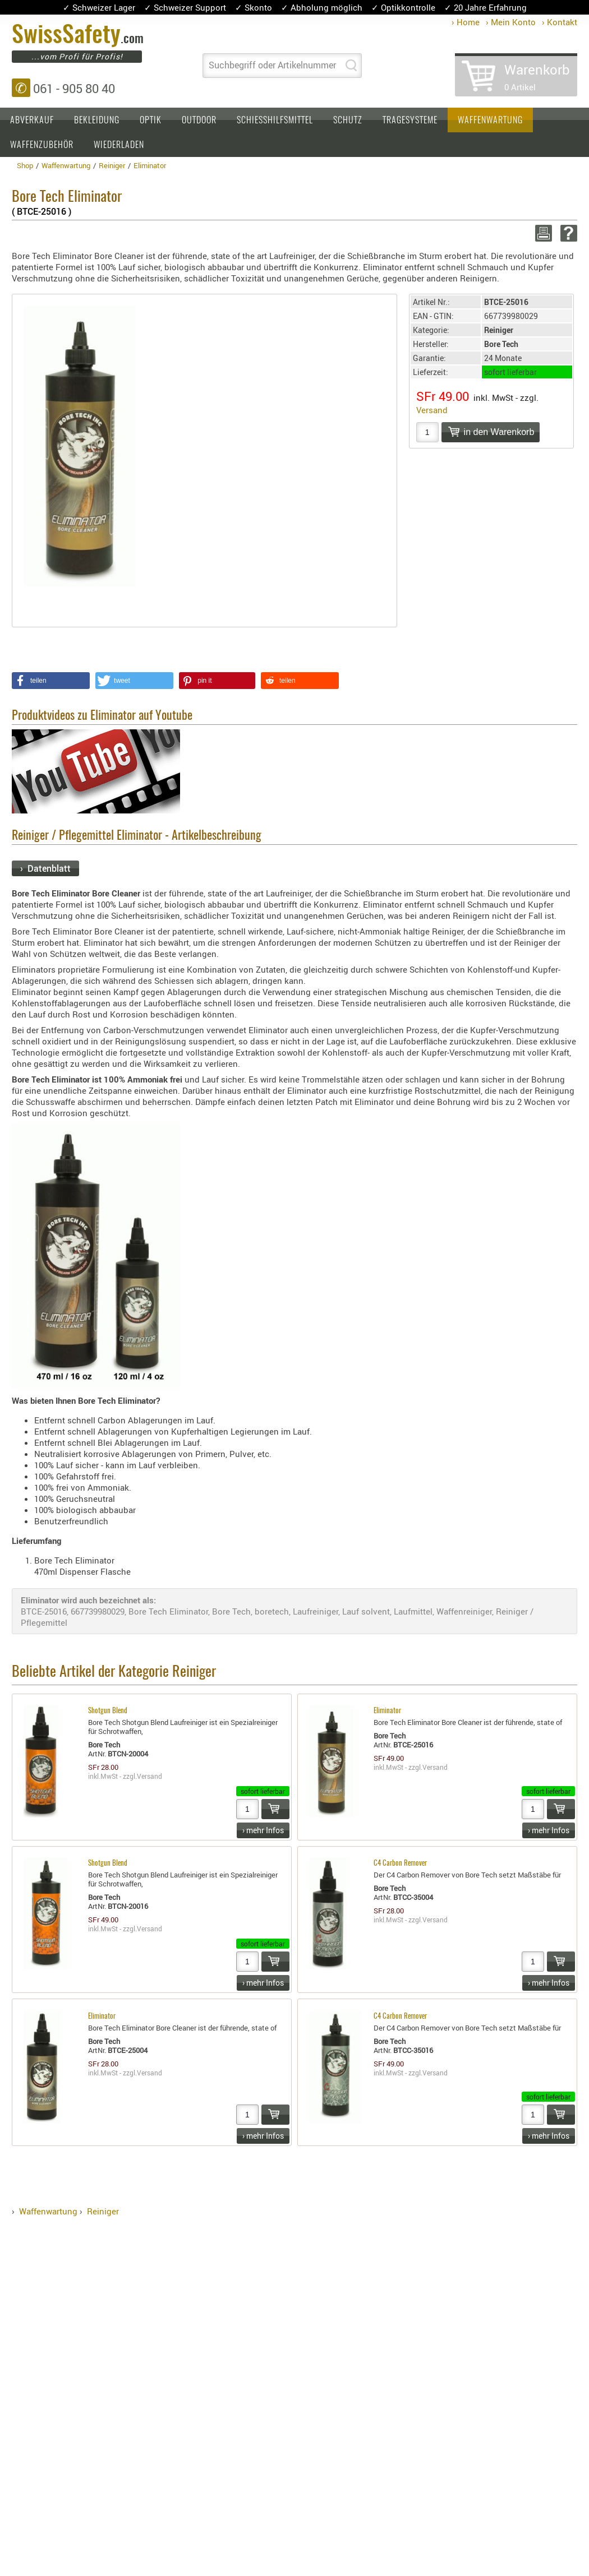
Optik (151, 120)
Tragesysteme (410, 120)
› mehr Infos (263, 1830)
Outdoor (199, 120)
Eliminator (387, 1711)
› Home (466, 21)
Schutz (347, 120)
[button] (51, 680)
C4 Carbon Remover (400, 1863)
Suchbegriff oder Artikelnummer (272, 65)
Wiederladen (119, 145)
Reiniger (103, 2211)
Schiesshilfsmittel (275, 120)
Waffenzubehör (41, 145)
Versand (432, 409)
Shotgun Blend (107, 1711)
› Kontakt (559, 21)
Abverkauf (32, 120)
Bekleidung (96, 120)
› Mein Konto (511, 21)
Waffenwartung (490, 120)
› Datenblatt (45, 868)
